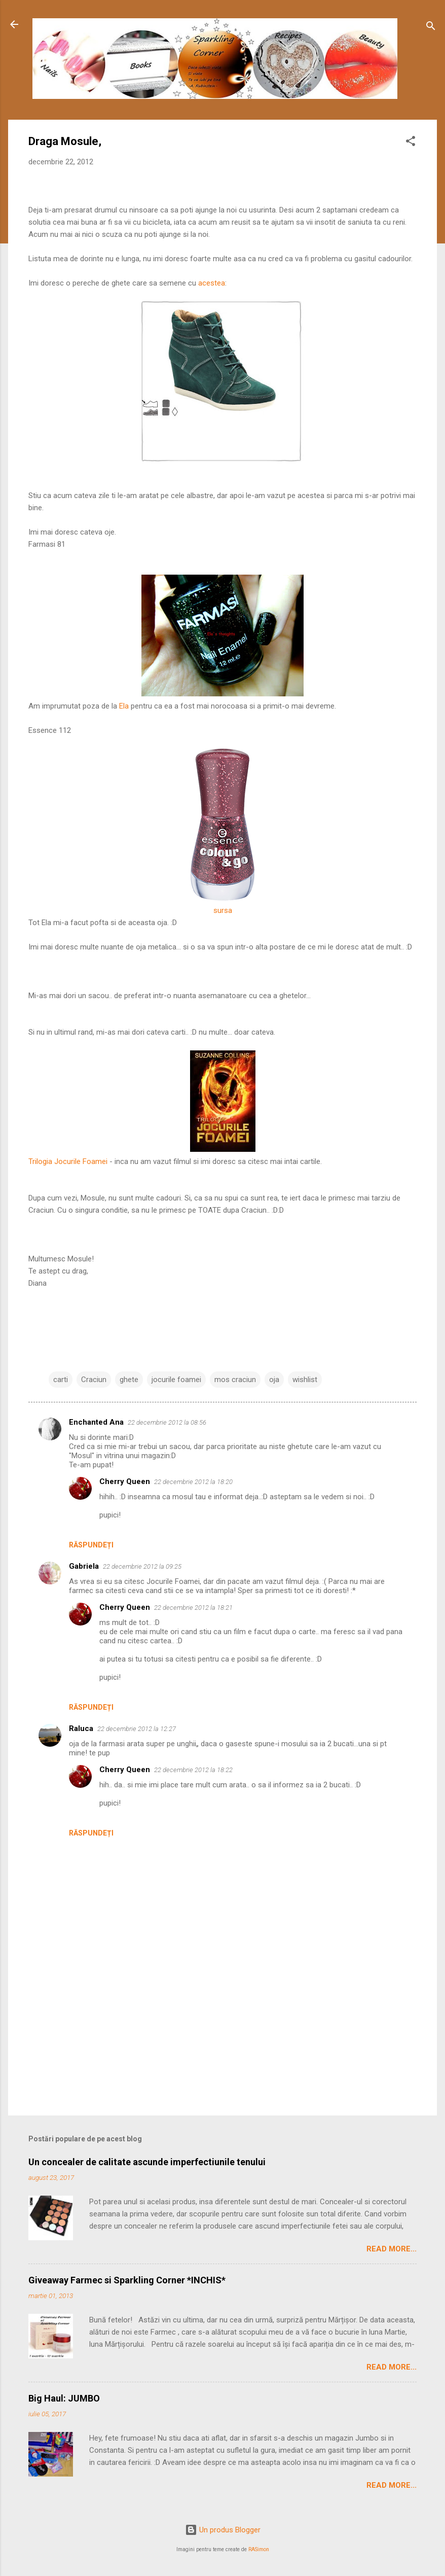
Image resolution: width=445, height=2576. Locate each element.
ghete (129, 1379)
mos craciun (235, 1379)
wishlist (304, 1379)
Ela (124, 706)
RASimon (258, 2549)
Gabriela (84, 1566)
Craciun (93, 1379)
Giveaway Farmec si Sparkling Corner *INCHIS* (127, 2280)
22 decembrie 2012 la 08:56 (167, 1422)
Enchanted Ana (96, 1422)
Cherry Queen (124, 1481)
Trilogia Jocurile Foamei (67, 1161)
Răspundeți (91, 1545)
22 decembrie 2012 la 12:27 (136, 1729)
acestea (210, 283)
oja (274, 1379)
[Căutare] (431, 27)
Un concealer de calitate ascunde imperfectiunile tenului (147, 2162)
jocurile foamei (176, 1379)
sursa (222, 910)
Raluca (81, 1728)
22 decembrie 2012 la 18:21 (193, 1607)
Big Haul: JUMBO (64, 2398)
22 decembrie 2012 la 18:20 (193, 1482)
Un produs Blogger (223, 2529)
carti (60, 1379)
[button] (410, 143)
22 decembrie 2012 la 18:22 (193, 1770)
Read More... (391, 2248)
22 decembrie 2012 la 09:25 (142, 1566)
